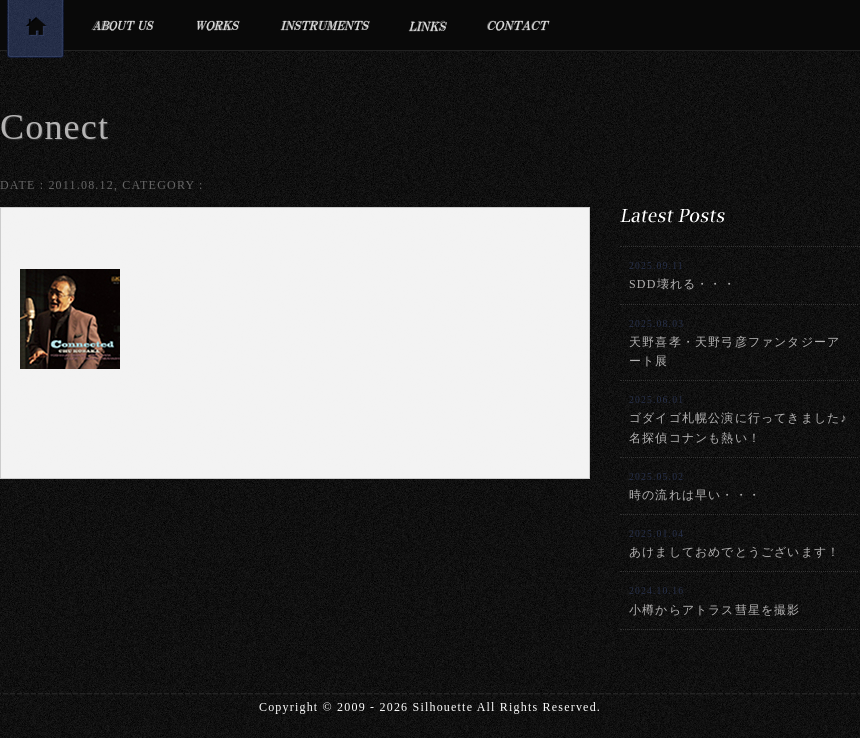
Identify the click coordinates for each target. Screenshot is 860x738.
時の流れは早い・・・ (695, 486)
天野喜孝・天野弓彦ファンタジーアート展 (734, 343)
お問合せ (518, 25)
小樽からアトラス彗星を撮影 (715, 600)
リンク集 (428, 25)
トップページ (35, 32)
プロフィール (122, 25)
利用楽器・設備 (325, 25)
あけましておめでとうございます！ (734, 543)
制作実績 (217, 25)
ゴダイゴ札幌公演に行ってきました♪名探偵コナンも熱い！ (738, 419)
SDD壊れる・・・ (682, 275)
